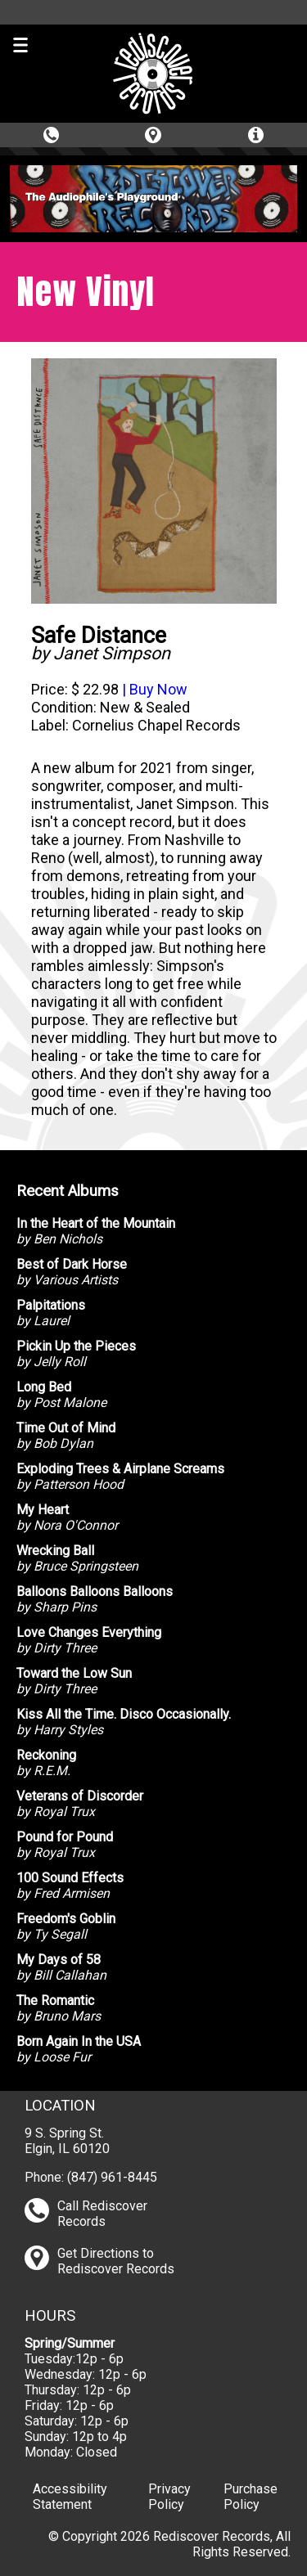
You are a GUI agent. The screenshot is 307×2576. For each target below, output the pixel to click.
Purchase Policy (250, 2496)
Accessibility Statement (70, 2496)
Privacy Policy (169, 2496)
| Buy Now (153, 689)
